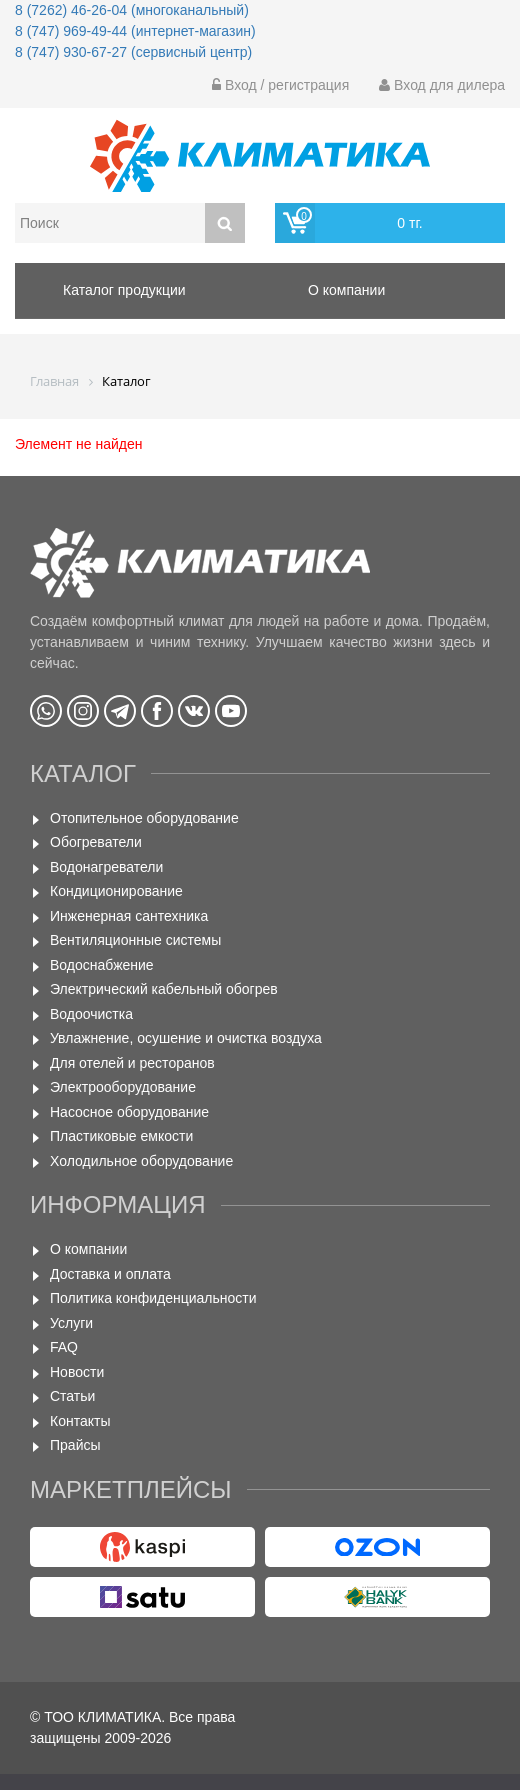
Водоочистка (91, 1014)
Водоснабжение (102, 965)
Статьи (72, 1396)
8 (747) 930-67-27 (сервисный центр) (133, 52)
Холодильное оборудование (141, 1161)
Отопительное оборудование (144, 818)
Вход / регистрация (280, 85)
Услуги (71, 1323)
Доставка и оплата (110, 1274)
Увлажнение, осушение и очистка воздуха (186, 1038)
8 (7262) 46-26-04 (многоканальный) (132, 10)
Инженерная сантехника (129, 916)
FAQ (64, 1347)
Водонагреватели (106, 867)
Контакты (80, 1421)
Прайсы (75, 1445)
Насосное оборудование (129, 1112)
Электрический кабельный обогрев (164, 989)
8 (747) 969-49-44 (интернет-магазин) (135, 31)
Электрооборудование (123, 1087)
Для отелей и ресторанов (132, 1063)
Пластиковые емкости (121, 1136)
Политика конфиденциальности (153, 1298)
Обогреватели (96, 842)
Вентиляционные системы (135, 940)
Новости (77, 1372)
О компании (88, 1249)
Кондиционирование (116, 891)
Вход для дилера (442, 85)
